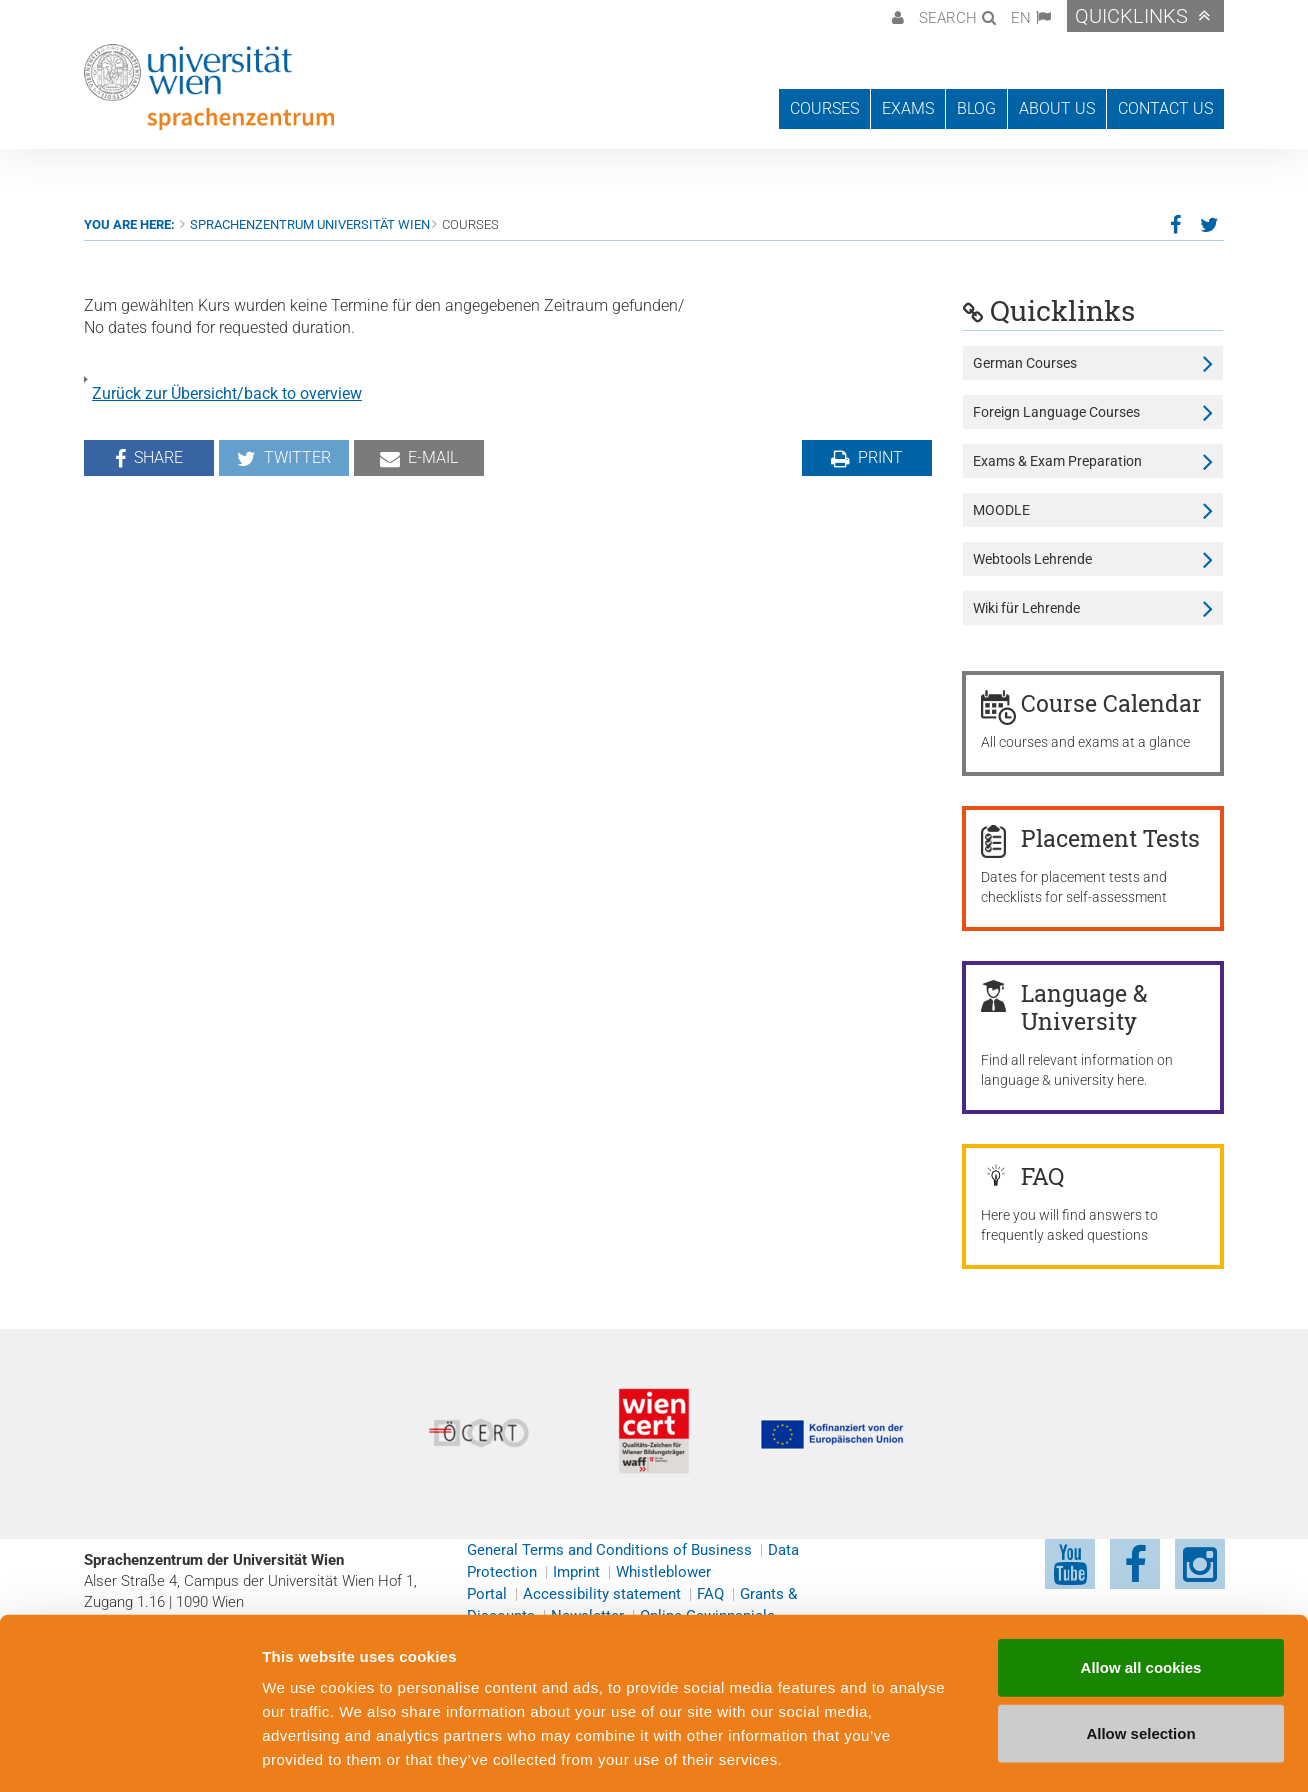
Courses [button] (824, 108)
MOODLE (1001, 510)
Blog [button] (976, 108)
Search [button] (948, 18)
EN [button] (1021, 18)
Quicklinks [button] (1131, 16)
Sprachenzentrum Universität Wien (310, 224)
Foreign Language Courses (1056, 412)
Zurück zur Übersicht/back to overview (227, 393)
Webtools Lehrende (1032, 559)
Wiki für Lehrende (1026, 608)
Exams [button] (908, 108)
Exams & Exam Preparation (1057, 461)
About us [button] (1057, 108)
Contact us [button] (1165, 108)
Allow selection (1140, 1645)
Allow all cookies (1141, 1579)
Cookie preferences (1073, 1752)
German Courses (1025, 363)
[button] (895, 16)
